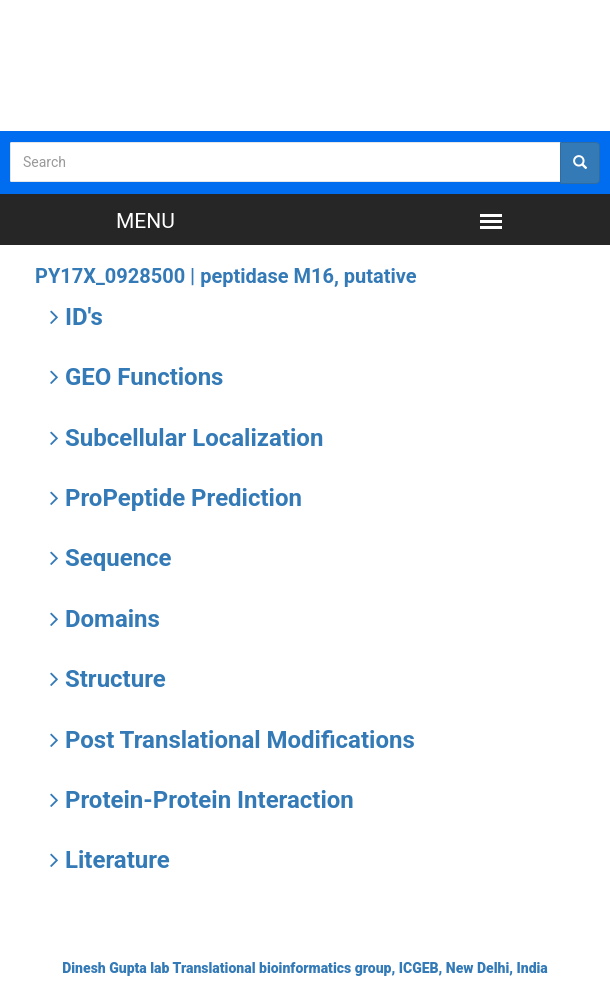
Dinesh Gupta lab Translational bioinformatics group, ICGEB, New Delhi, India (305, 968)
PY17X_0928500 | (226, 276)
